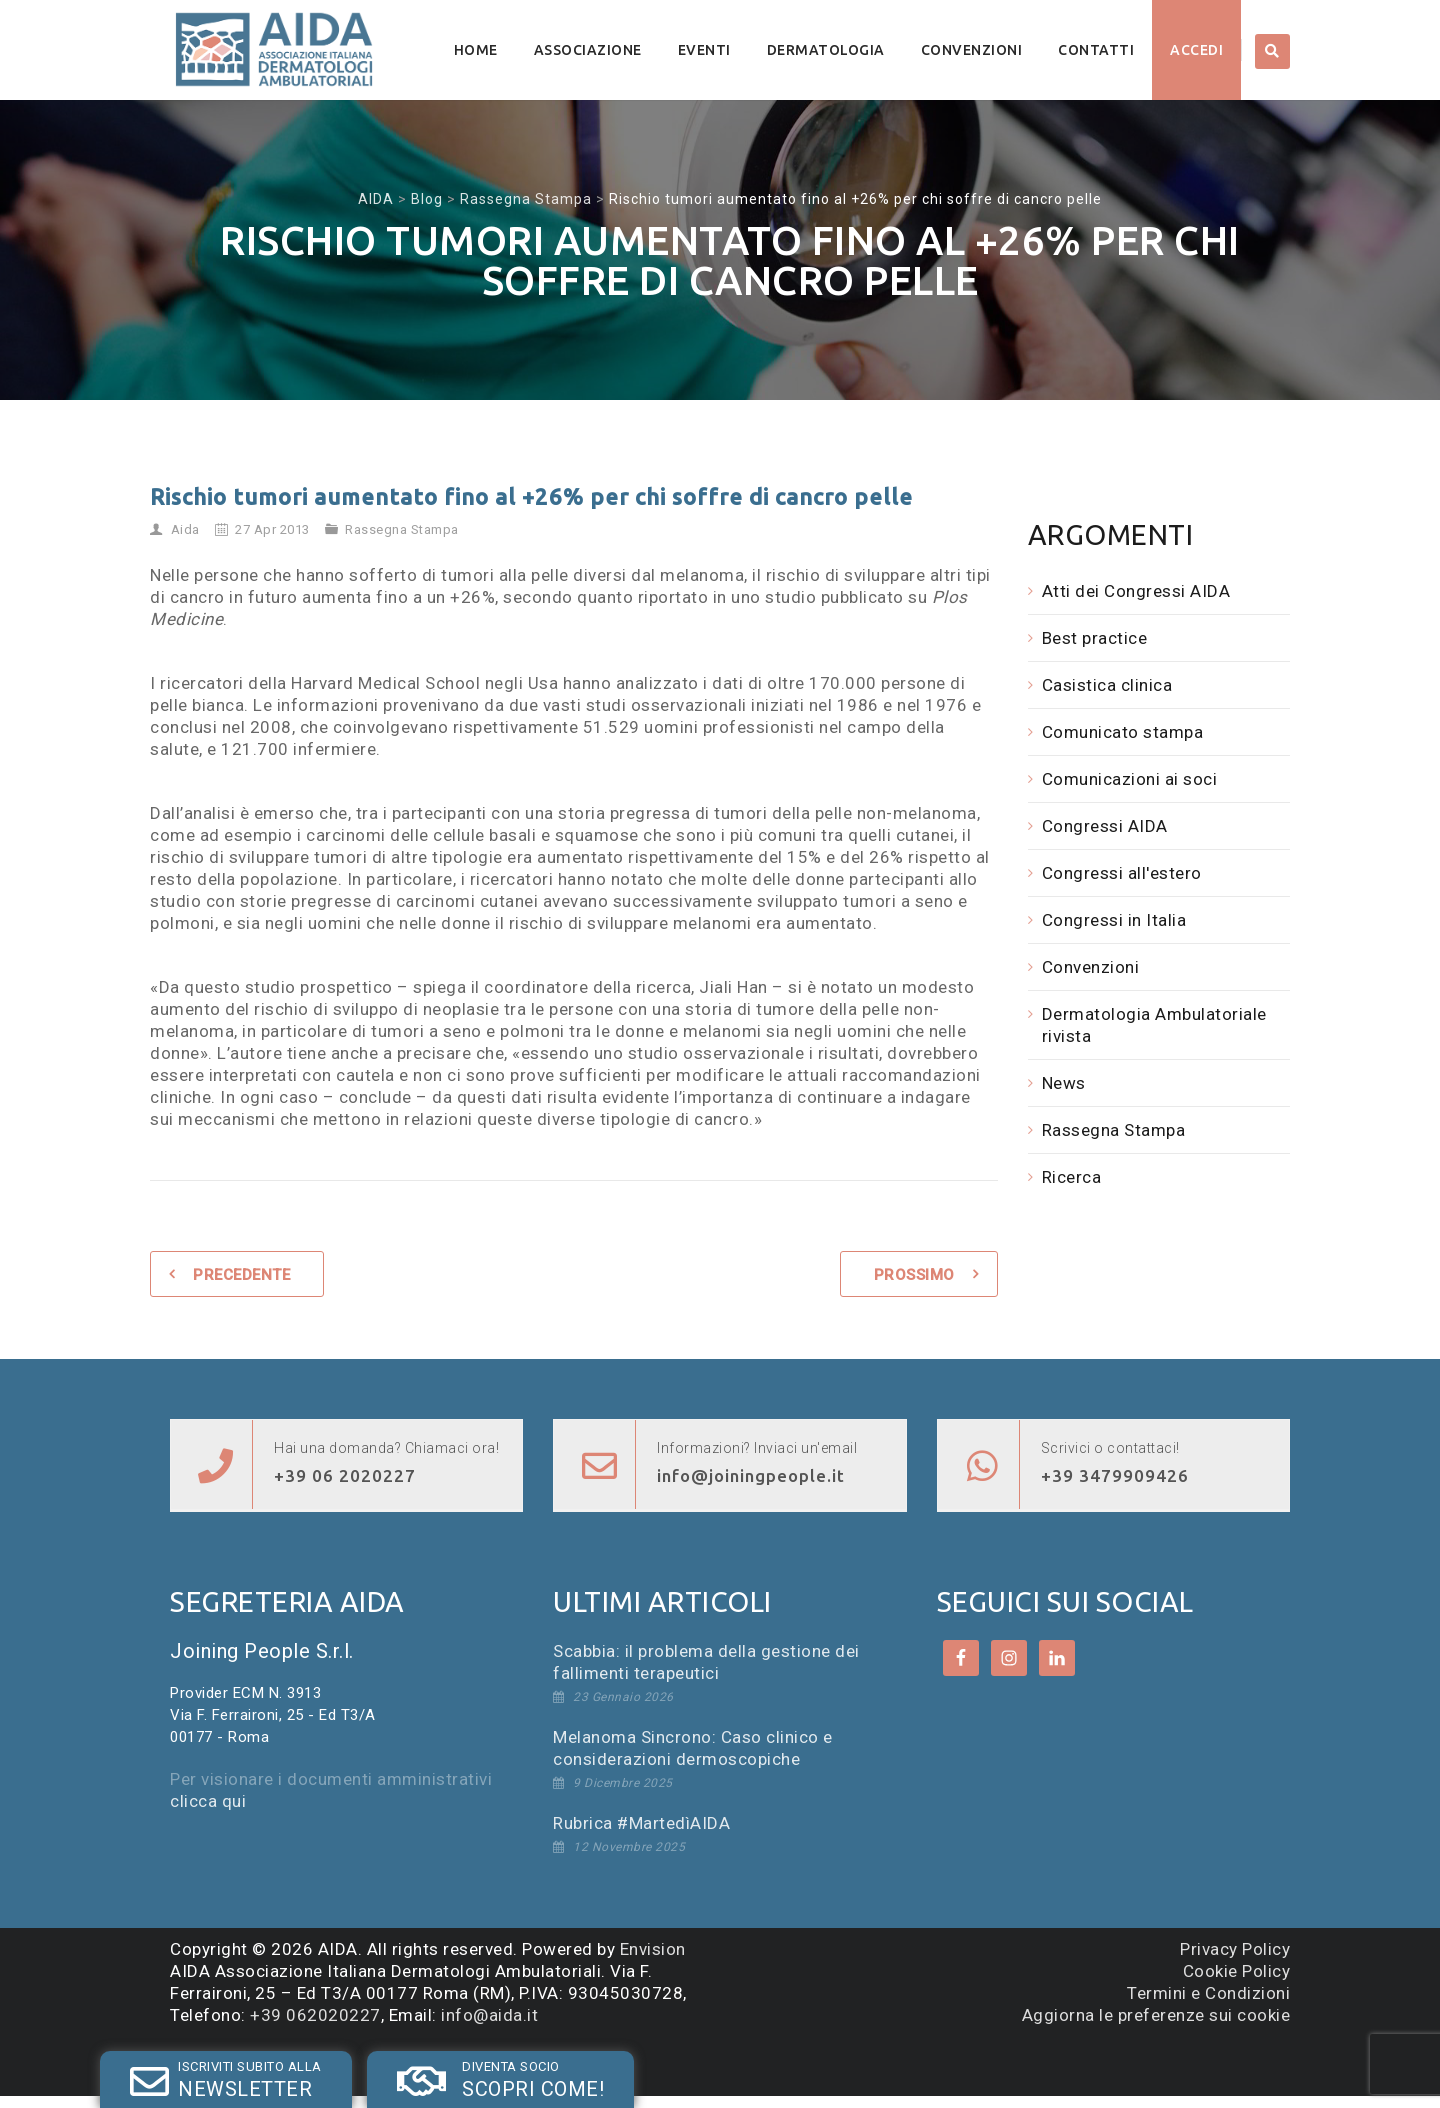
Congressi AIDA (1105, 826)
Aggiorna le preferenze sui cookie (1156, 2015)
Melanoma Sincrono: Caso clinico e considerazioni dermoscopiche (693, 1748)
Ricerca (1072, 1177)
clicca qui (208, 1801)
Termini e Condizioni (1208, 1993)
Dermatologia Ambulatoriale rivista (1154, 1025)
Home (476, 50)
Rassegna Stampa (402, 529)
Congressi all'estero (1122, 873)
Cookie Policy (1237, 1971)
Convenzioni (972, 50)
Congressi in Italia (1114, 920)
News (1064, 1083)
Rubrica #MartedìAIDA (641, 1823)
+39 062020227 (315, 2015)
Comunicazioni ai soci (1130, 779)
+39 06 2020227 (345, 1475)
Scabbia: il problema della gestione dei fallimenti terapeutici (706, 1662)
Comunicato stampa (1123, 732)
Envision (653, 1949)
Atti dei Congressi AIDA (1136, 591)
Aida (185, 529)
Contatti (1096, 50)
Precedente (241, 1275)
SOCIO (387, 2061)
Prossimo (914, 1275)
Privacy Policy (1235, 1949)
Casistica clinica (1107, 685)
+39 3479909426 (1115, 1475)
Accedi (1196, 50)
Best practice (1095, 638)
